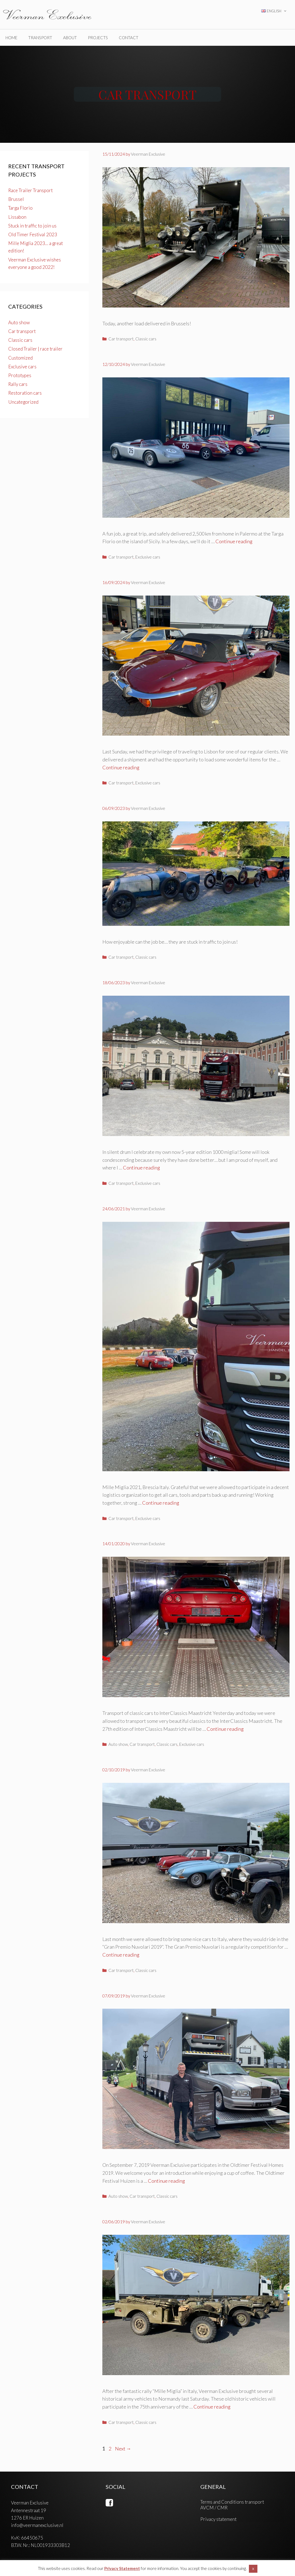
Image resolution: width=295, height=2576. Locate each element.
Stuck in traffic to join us (32, 226)
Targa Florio (20, 208)
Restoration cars (25, 393)
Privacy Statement (122, 2568)
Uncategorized (23, 402)
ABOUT (70, 37)
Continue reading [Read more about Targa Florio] (233, 541)
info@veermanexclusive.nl (37, 2525)
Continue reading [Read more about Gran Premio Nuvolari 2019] (120, 1955)
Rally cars (17, 384)
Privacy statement (218, 2519)
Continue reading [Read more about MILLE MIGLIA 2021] (160, 1503)
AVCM (207, 2507)
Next (123, 2449)
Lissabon (17, 217)
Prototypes (19, 375)
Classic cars (145, 338)
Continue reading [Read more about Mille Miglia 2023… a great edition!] (141, 1168)
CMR (222, 2507)
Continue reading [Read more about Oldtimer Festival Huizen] (166, 2181)
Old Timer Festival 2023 (32, 234)
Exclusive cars (147, 556)
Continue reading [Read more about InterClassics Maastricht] (225, 1729)
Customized (20, 358)
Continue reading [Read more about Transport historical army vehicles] (212, 2407)
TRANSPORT (40, 37)
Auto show (118, 1744)
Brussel (16, 199)
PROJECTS (98, 37)
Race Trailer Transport (30, 190)
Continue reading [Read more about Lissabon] (120, 767)
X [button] (253, 2569)
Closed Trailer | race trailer (35, 349)
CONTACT (128, 37)
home (11, 37)
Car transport (121, 338)
